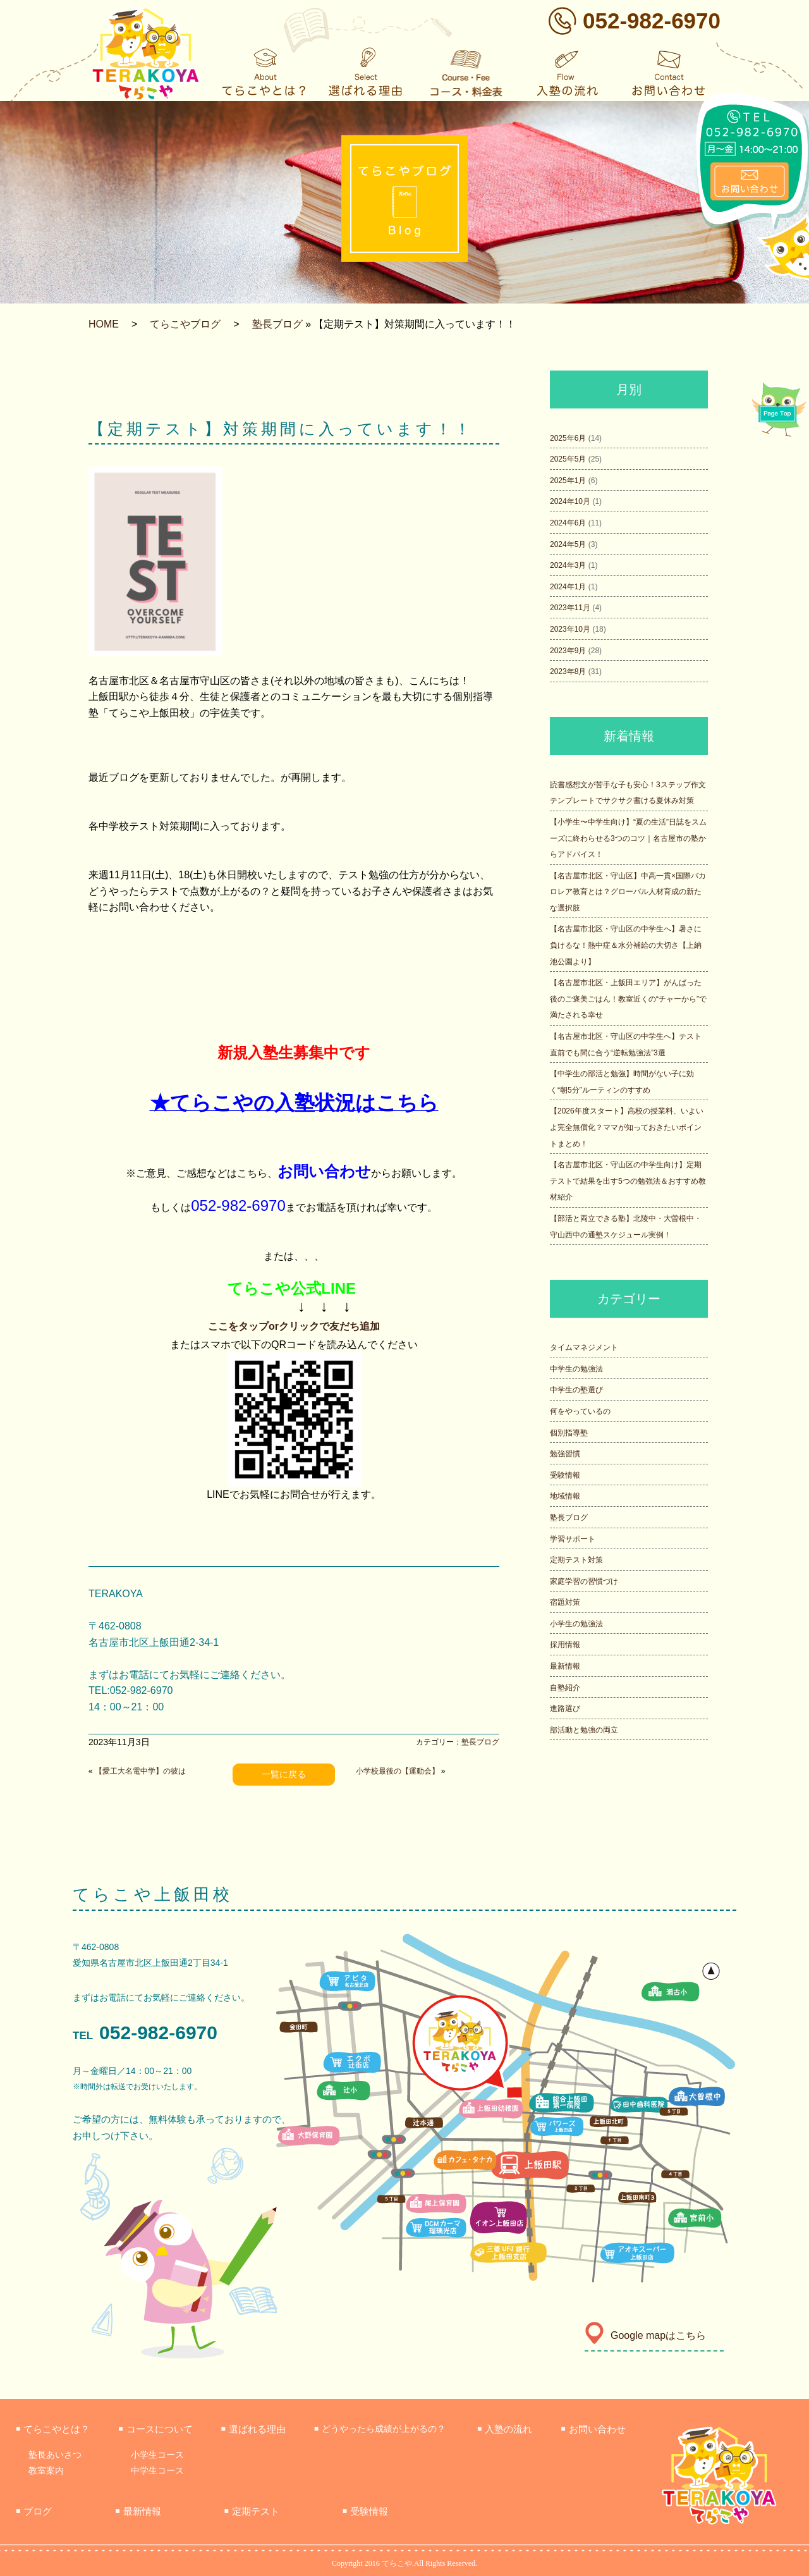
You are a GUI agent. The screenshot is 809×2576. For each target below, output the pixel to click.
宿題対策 (565, 1602)
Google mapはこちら (645, 2335)
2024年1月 (568, 586)
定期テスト (251, 2511)
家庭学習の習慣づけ (584, 1581)
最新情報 (565, 1666)
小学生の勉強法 (576, 1623)
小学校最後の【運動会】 (397, 1771)
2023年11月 (570, 607)
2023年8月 (568, 671)
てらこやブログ (185, 324)
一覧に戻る (284, 1774)
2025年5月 (568, 459)
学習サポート (572, 1539)
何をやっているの (580, 1411)
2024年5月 (568, 544)
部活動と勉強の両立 (584, 1730)
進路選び (565, 1708)
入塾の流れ (504, 2429)
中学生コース (157, 2470)
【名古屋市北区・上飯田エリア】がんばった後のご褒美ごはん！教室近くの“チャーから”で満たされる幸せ (628, 998)
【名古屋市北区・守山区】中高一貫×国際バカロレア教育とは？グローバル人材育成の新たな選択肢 (628, 891)
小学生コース (157, 2455)
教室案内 (46, 2470)
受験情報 (565, 1475)
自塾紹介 (565, 1687)
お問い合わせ (593, 2429)
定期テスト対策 (576, 1559)
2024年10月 (570, 501)
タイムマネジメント (584, 1347)
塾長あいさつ (55, 2455)
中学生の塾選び (576, 1389)
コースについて (155, 2429)
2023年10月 (570, 629)
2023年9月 (568, 650)
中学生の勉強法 (576, 1369)
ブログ (34, 2511)
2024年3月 (568, 565)
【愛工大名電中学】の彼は (140, 1771)
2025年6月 (568, 438)
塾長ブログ (277, 324)
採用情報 (565, 1644)
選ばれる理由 (253, 2429)
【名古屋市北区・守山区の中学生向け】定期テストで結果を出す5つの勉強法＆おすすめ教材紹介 (628, 1180)
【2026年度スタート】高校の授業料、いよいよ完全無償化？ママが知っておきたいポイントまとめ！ (626, 1127)
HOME (103, 324)
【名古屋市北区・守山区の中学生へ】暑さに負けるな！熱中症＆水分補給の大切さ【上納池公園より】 (626, 945)
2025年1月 (568, 480)
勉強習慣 (565, 1453)
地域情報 (565, 1496)
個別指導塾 (569, 1432)
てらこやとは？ (53, 2429)
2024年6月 (568, 522)
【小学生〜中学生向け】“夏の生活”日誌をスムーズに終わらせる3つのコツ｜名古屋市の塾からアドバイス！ (628, 838)
